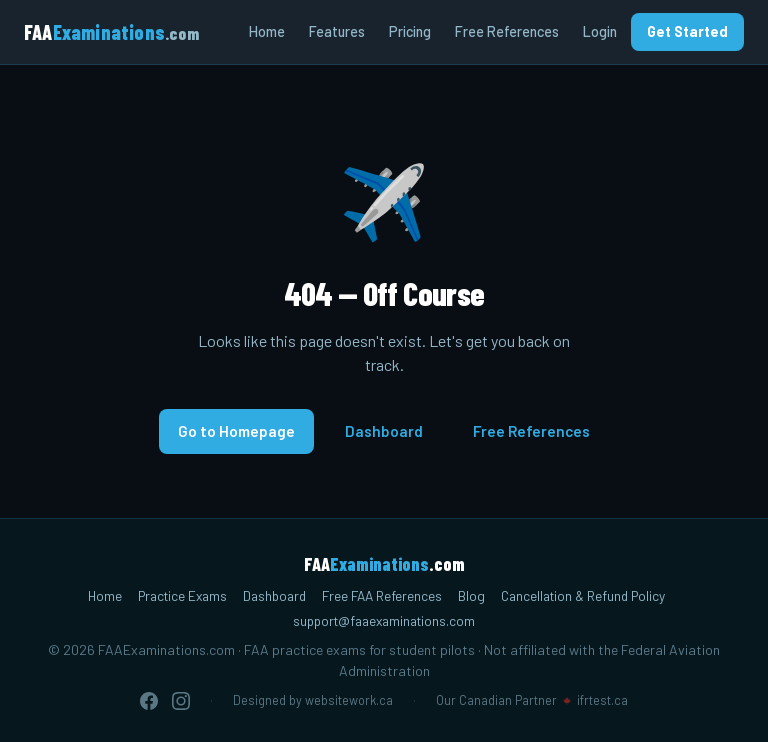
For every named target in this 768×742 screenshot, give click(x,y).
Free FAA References (382, 595)
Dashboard (384, 431)
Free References (507, 31)
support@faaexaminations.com (384, 620)
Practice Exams (182, 595)
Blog (471, 595)
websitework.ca (349, 700)
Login (600, 31)
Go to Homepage (236, 431)
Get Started (687, 31)
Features (337, 31)
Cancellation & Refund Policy (583, 595)
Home (267, 31)
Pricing (410, 31)
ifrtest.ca (602, 700)
